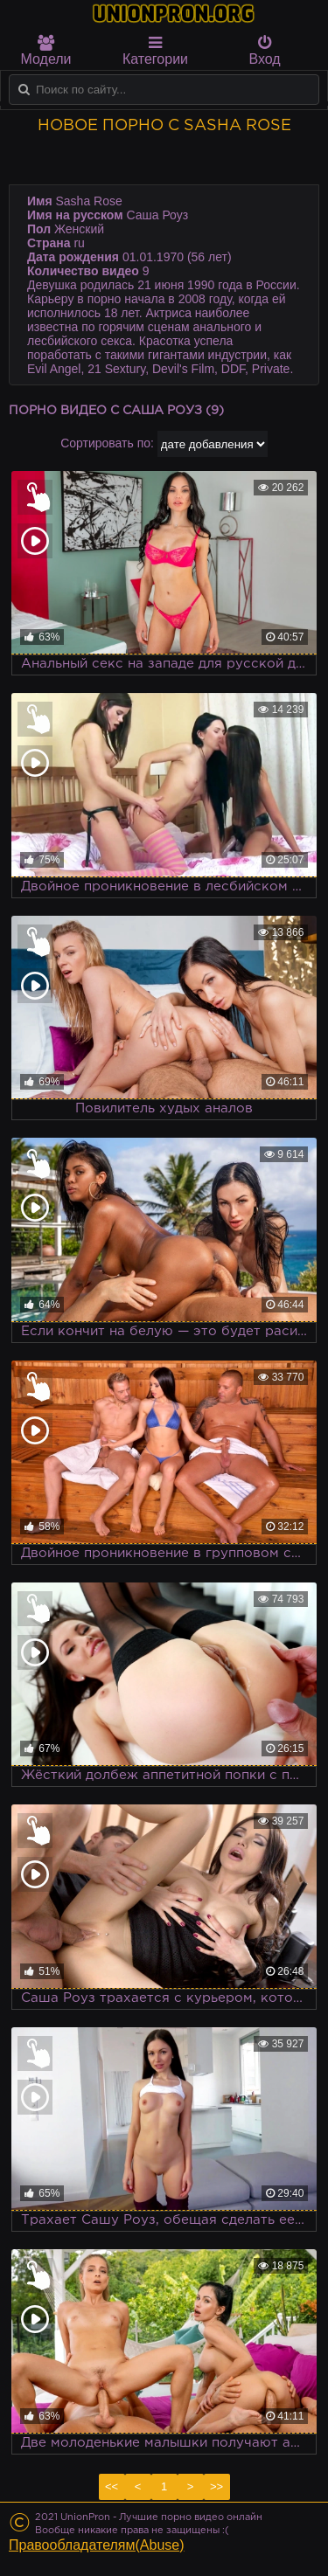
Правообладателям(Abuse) (97, 2545)
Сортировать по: (107, 443)
